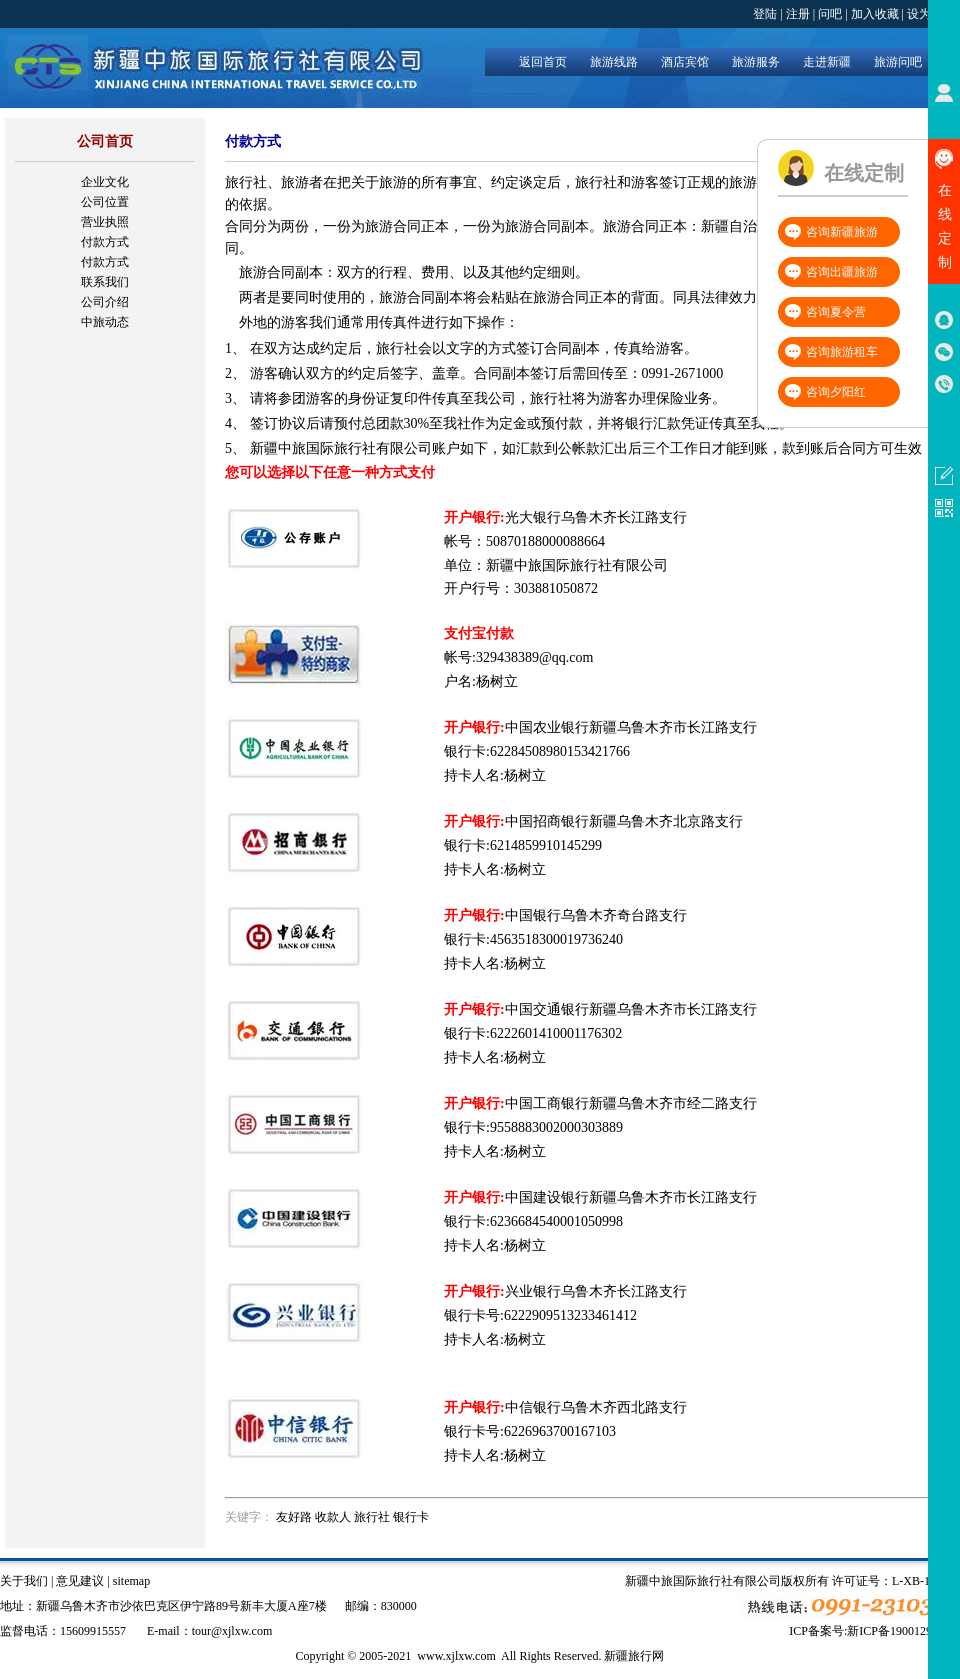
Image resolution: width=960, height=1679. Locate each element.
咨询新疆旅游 (842, 232)
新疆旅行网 (634, 1656)
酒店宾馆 (685, 62)
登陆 (765, 14)
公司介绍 (105, 302)
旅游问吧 (898, 62)
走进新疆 (827, 62)
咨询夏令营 (836, 312)
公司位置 (105, 202)
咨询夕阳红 (836, 392)
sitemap (131, 1581)
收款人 (333, 1517)
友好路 (294, 1517)
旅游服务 (756, 62)
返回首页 (543, 62)
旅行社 (372, 1517)
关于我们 (24, 1581)
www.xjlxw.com (456, 1656)
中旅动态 (105, 322)
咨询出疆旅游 (842, 272)
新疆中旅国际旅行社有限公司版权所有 (727, 1581)
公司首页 (105, 141)
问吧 (830, 14)
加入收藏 (875, 14)
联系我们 (105, 282)
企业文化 (105, 182)
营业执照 (105, 222)
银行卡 (411, 1517)
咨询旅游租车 (842, 352)
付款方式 (105, 242)
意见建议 (80, 1581)
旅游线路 (614, 62)
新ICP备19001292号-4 (903, 1631)
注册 (798, 14)
